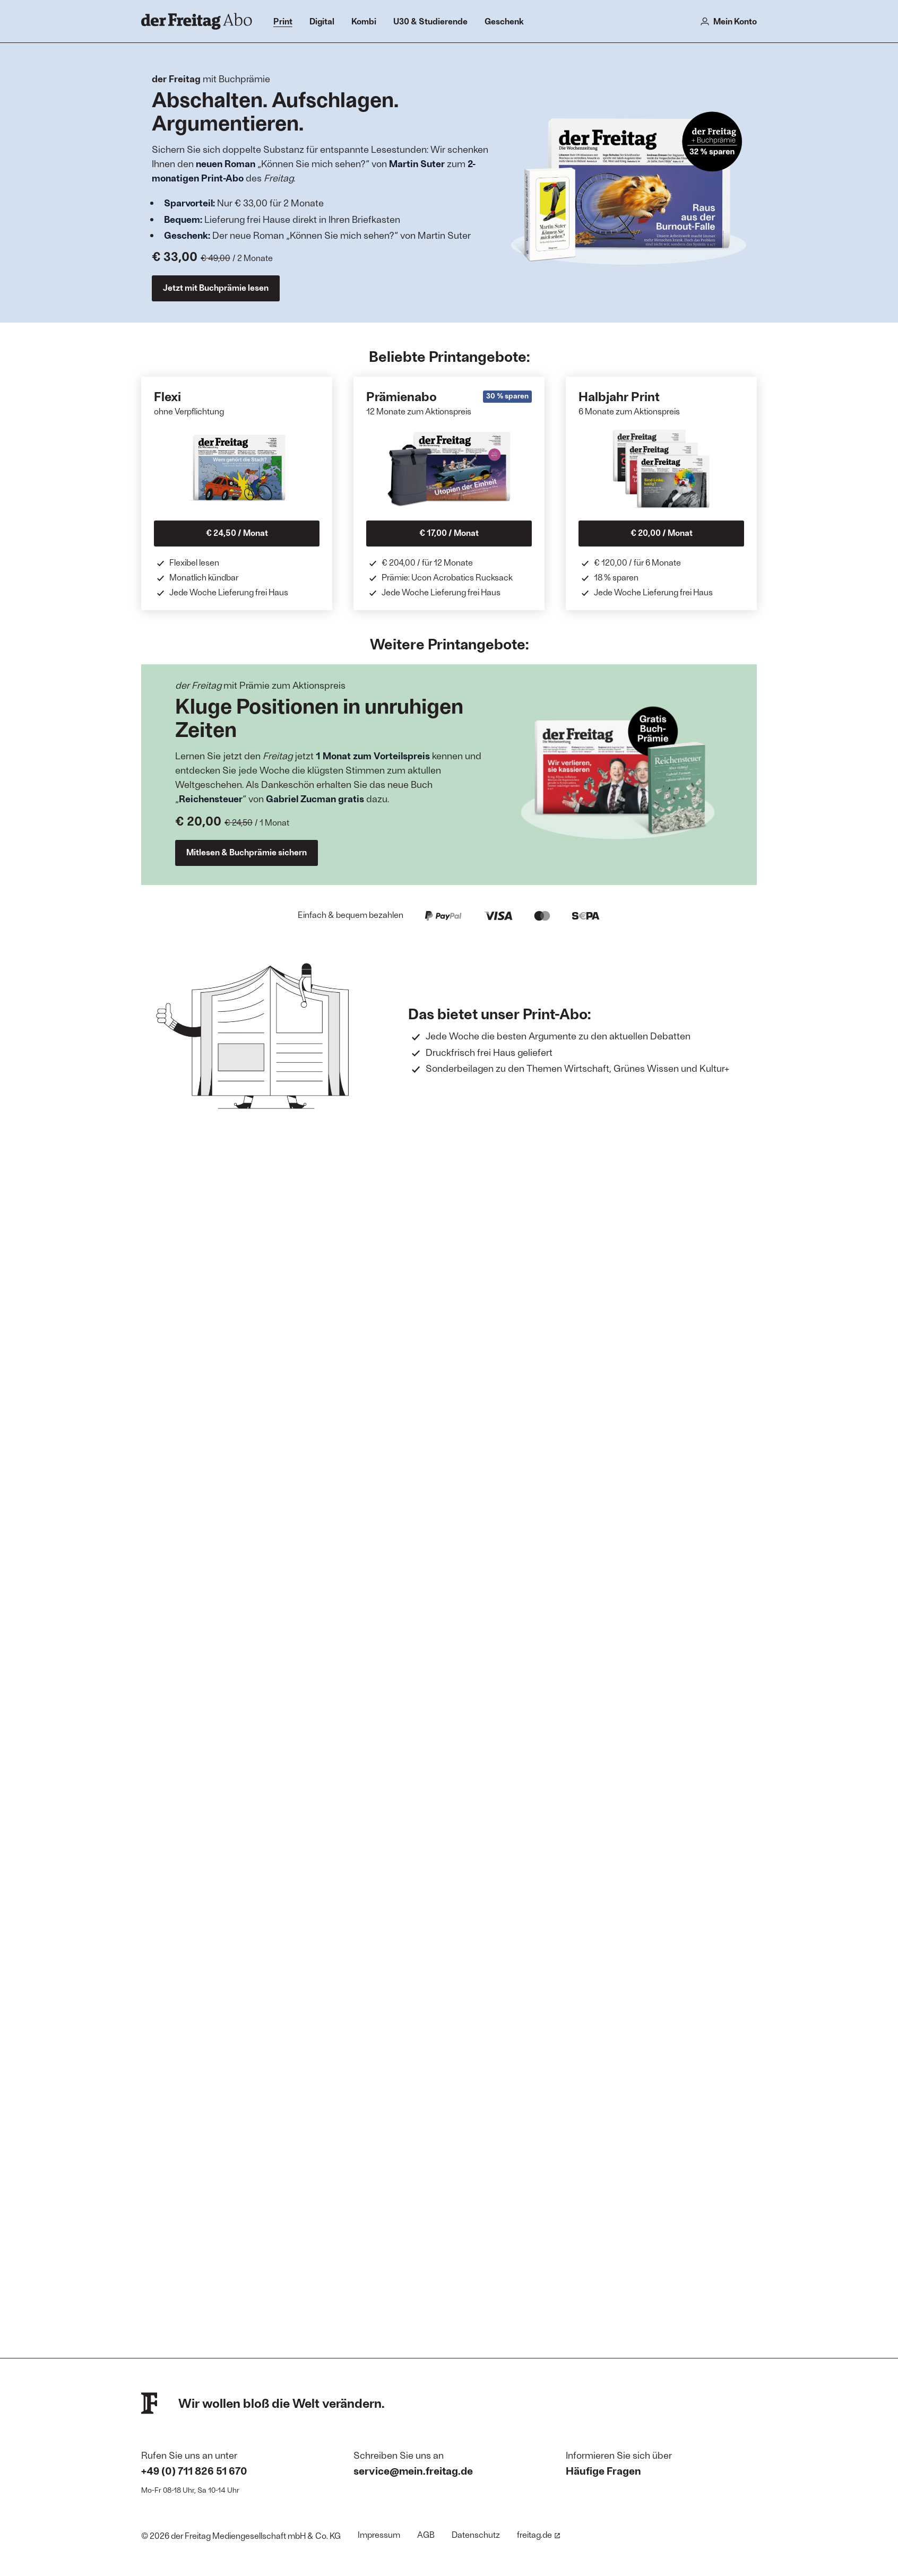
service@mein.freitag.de (413, 2470)
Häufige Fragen (603, 2470)
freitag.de (538, 2534)
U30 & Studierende (430, 21)
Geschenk (504, 21)
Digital (321, 21)
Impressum (379, 2534)
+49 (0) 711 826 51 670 (194, 2470)
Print (282, 21)
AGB (426, 2534)
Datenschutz (476, 2534)
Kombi (363, 21)
